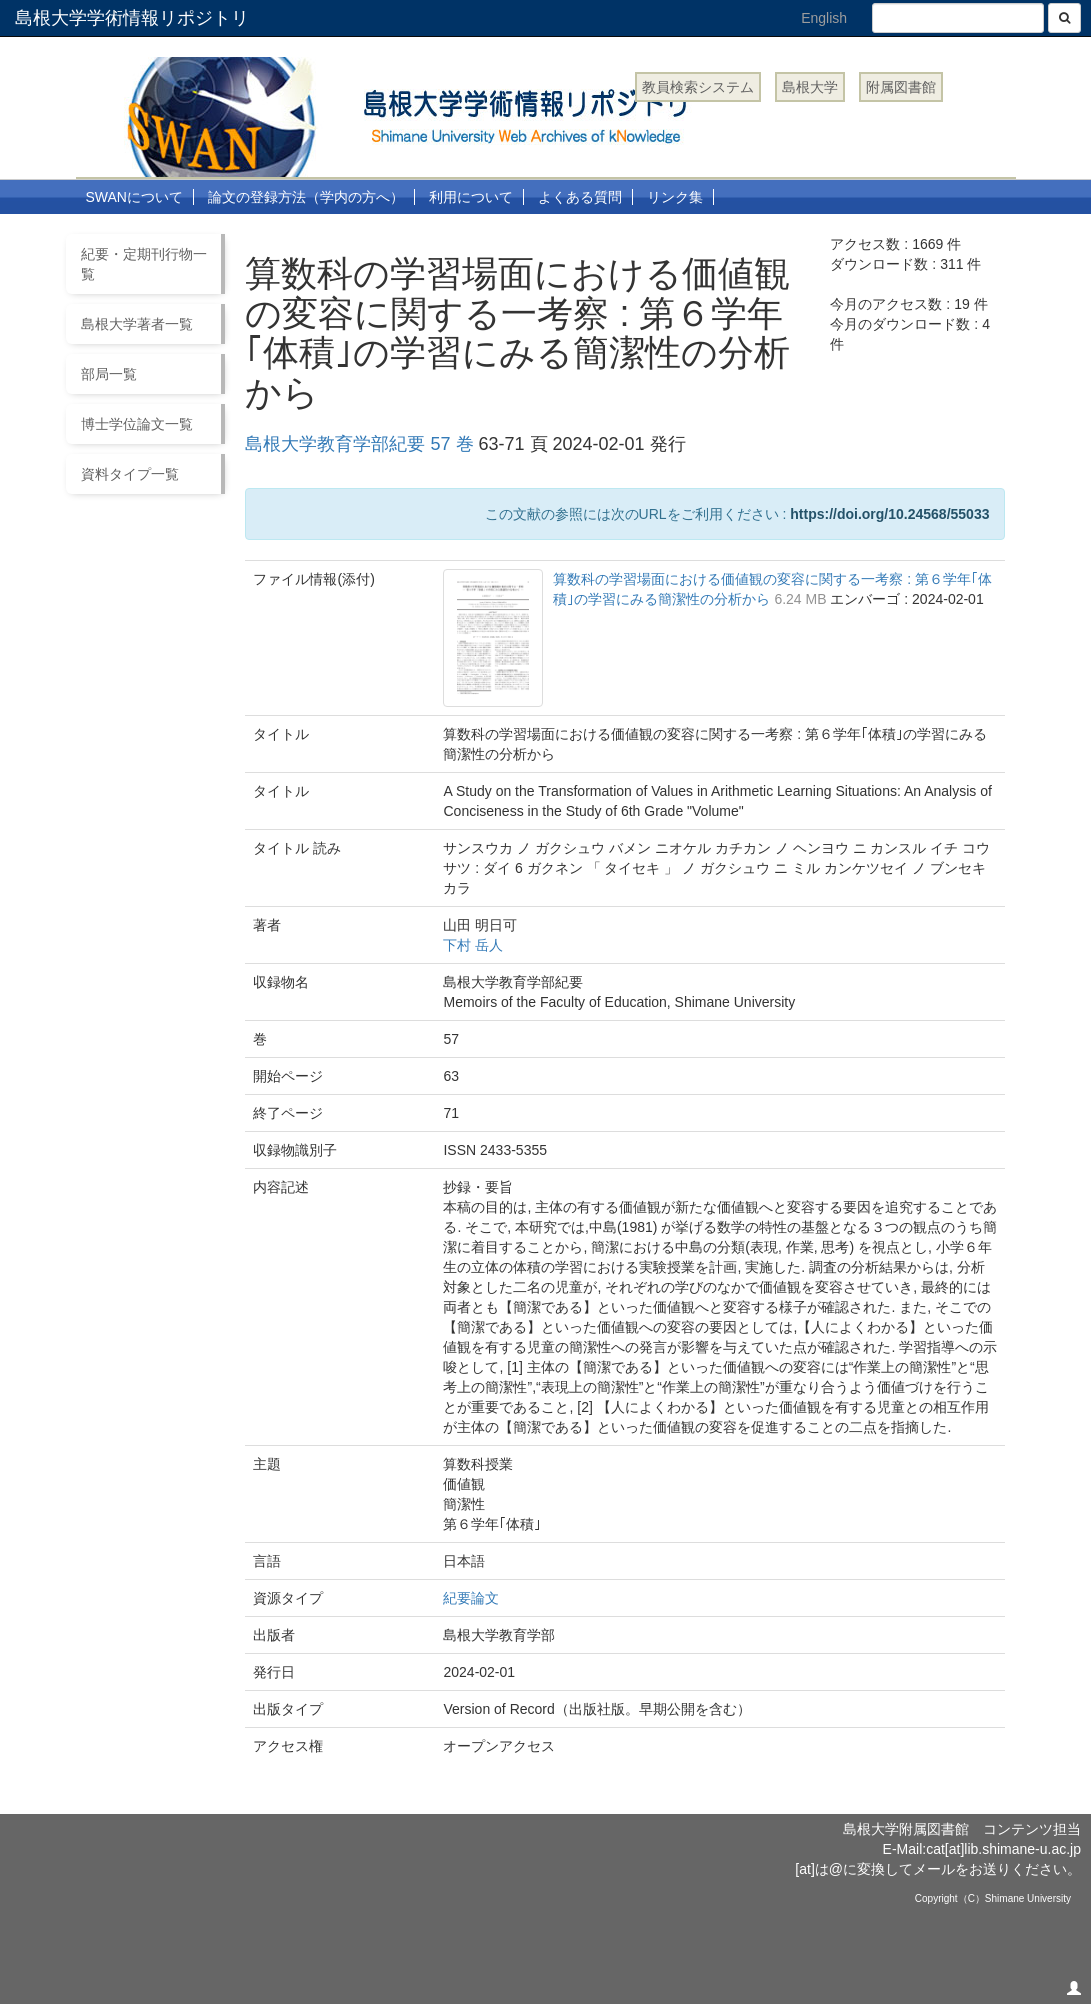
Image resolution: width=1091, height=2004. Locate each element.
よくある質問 (580, 197)
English (824, 18)
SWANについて (134, 197)
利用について (471, 197)
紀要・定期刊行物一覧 (144, 264)
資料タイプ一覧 (130, 474)
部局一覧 (109, 374)
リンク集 (675, 197)
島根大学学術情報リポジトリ (132, 18)
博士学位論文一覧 (137, 424)
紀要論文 (471, 1598)
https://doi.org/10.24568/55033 (889, 514)
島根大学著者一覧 (137, 324)
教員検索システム (698, 87)
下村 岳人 (473, 945)
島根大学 (810, 87)
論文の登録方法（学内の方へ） (306, 197)
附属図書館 (901, 87)
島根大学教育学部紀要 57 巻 (359, 444)
